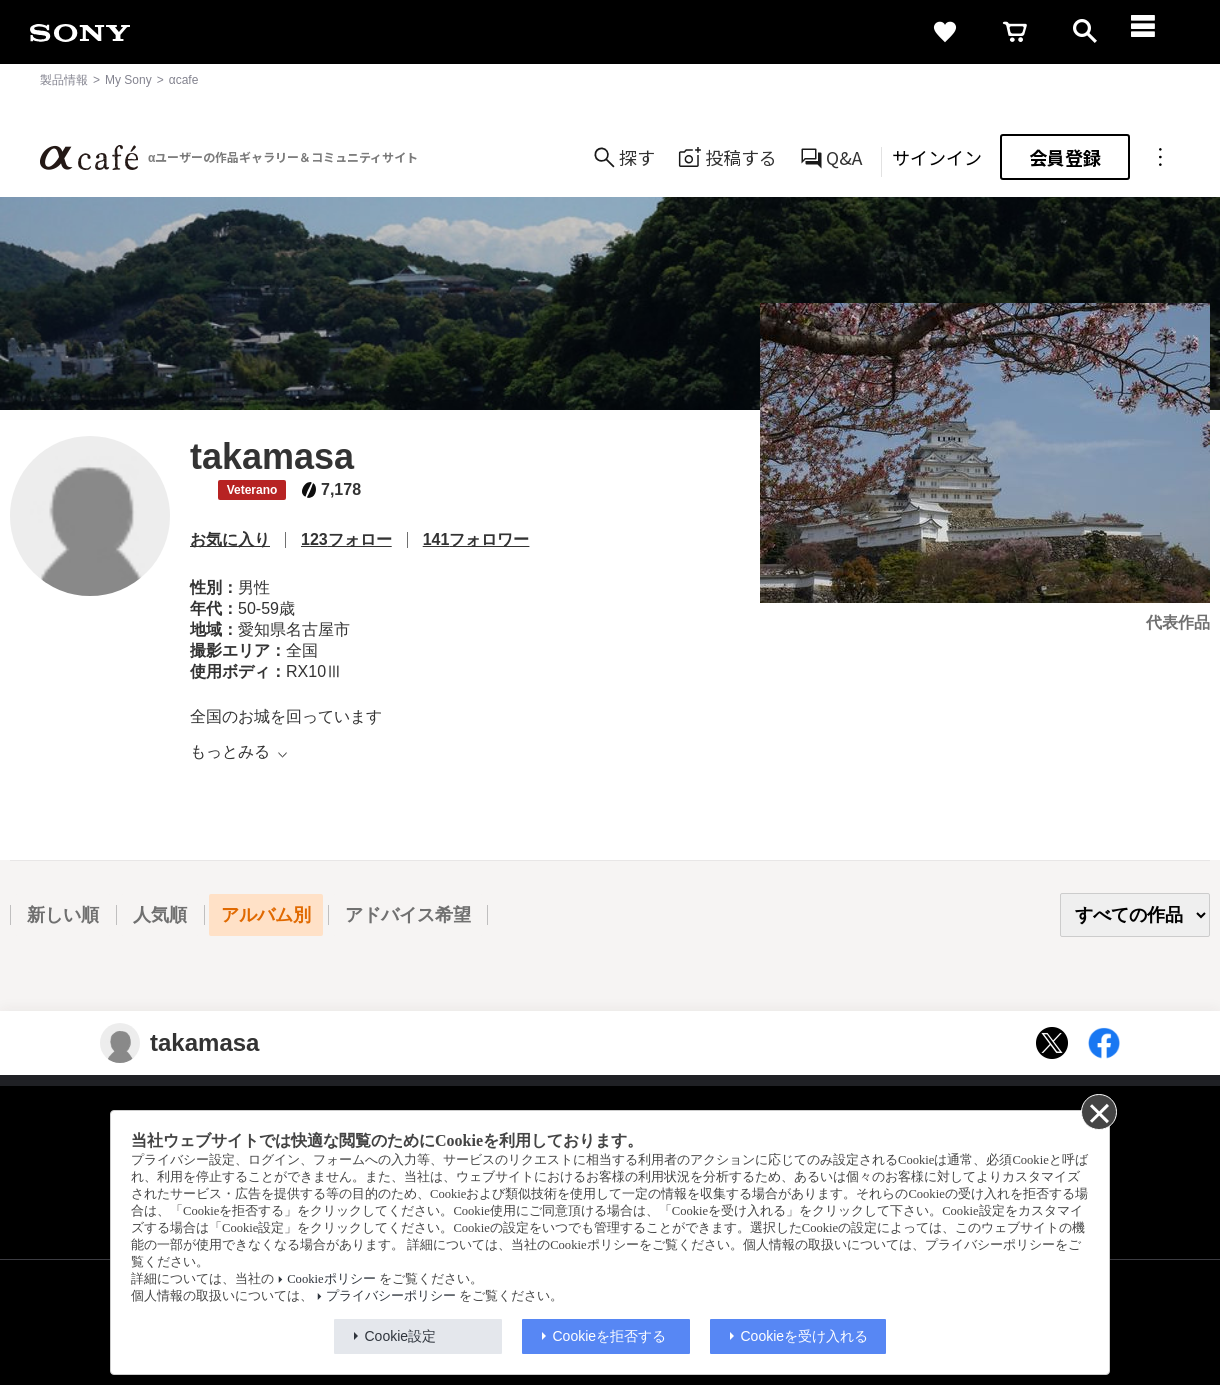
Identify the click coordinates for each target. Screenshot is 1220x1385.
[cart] (1015, 32)
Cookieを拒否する (610, 1336)
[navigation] (1155, 32)
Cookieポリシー (331, 1279)
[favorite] (945, 32)
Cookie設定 (401, 1336)
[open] (1085, 32)
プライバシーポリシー (391, 1296)
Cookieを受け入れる (805, 1336)
